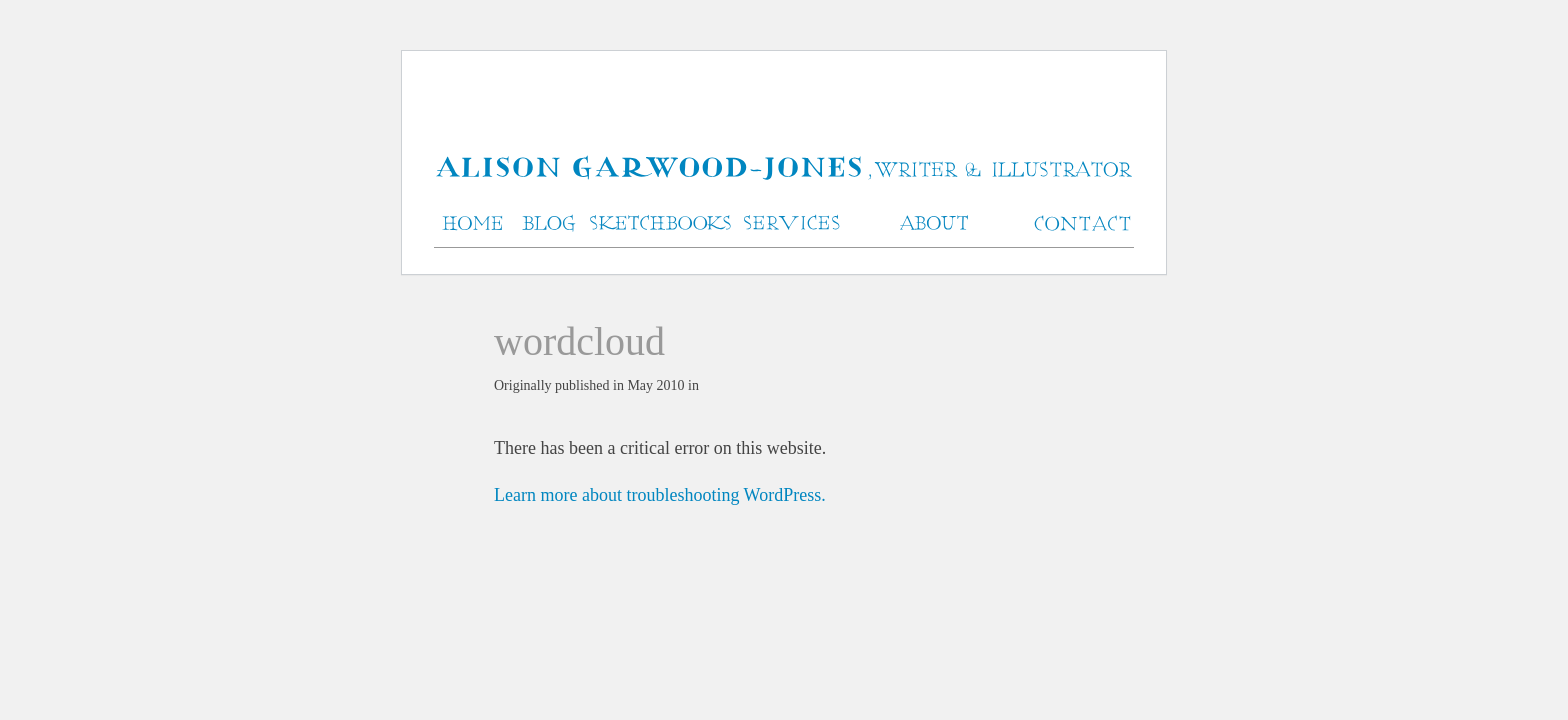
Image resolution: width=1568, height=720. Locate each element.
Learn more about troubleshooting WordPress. (660, 495)
